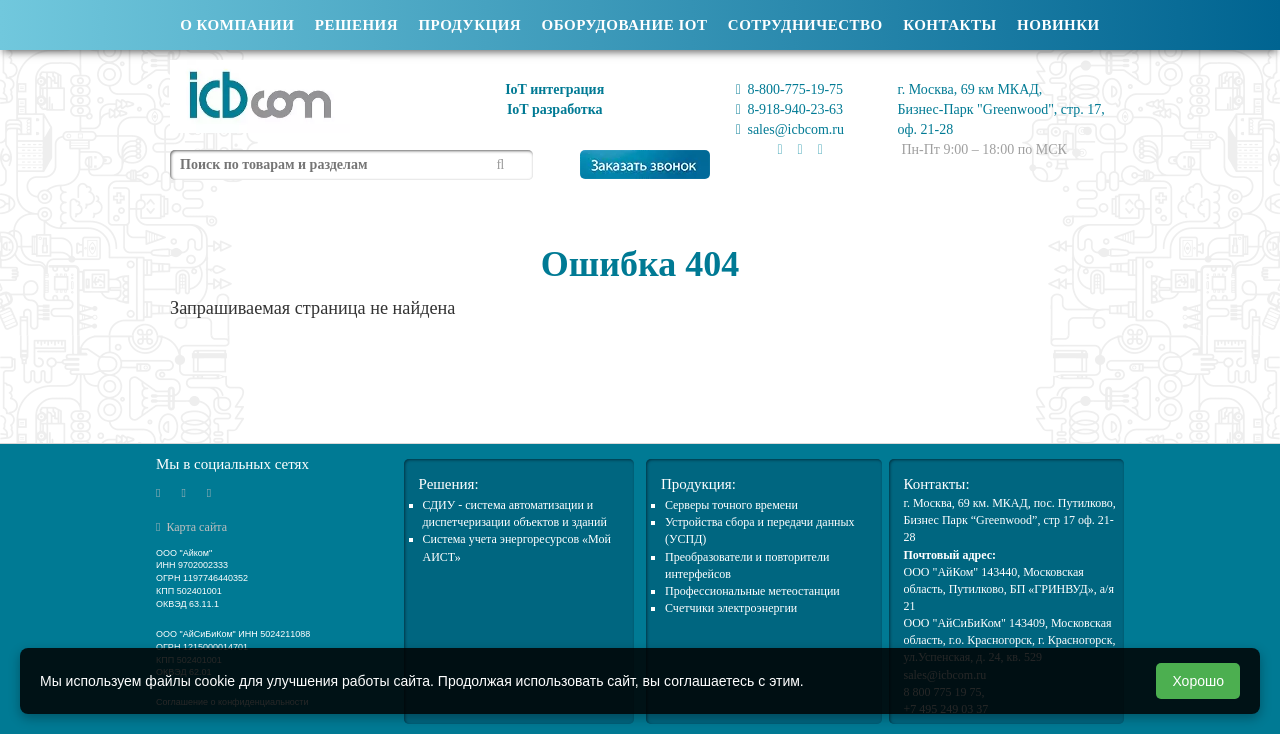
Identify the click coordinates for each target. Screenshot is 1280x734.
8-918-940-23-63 (789, 109)
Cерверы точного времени (731, 505)
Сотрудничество (805, 25)
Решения (356, 25)
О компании (237, 25)
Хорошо (1198, 681)
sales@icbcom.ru (790, 129)
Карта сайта (191, 527)
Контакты (950, 25)
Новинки (1058, 25)
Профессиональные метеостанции (752, 591)
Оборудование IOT (625, 25)
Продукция (469, 25)
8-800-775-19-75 (789, 89)
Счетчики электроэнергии (731, 608)
